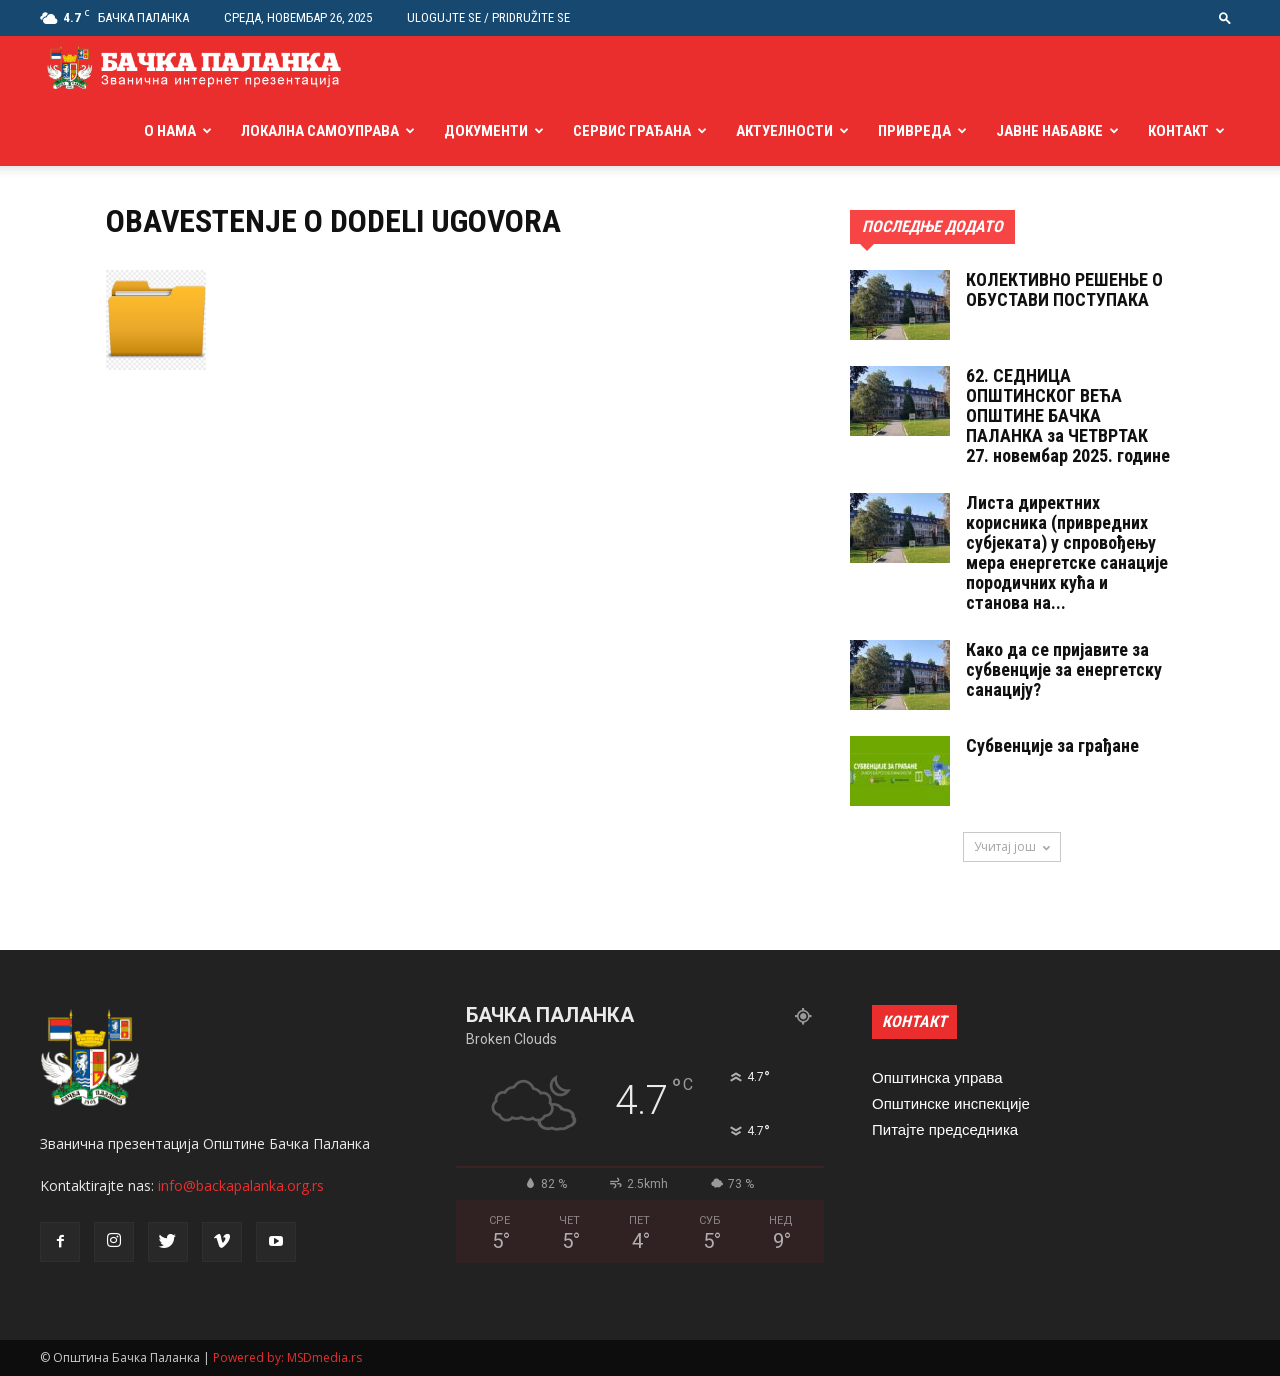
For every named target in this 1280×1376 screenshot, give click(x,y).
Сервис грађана (632, 131)
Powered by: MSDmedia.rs (287, 1357)
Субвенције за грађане (1052, 745)
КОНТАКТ (914, 1021)
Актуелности (784, 131)
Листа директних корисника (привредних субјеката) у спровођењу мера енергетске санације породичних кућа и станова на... (1067, 552)
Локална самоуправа (320, 131)
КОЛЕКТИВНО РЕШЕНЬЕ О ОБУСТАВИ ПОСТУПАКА (1064, 289)
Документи (486, 131)
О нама (170, 131)
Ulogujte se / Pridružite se (488, 17)
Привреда (914, 131)
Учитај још (1012, 846)
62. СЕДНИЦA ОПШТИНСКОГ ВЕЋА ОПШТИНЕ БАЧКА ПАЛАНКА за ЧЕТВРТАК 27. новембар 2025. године (1068, 415)
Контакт (1178, 131)
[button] (1225, 17)
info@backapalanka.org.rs (241, 1185)
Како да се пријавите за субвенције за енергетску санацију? (1064, 669)
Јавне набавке (1049, 131)
